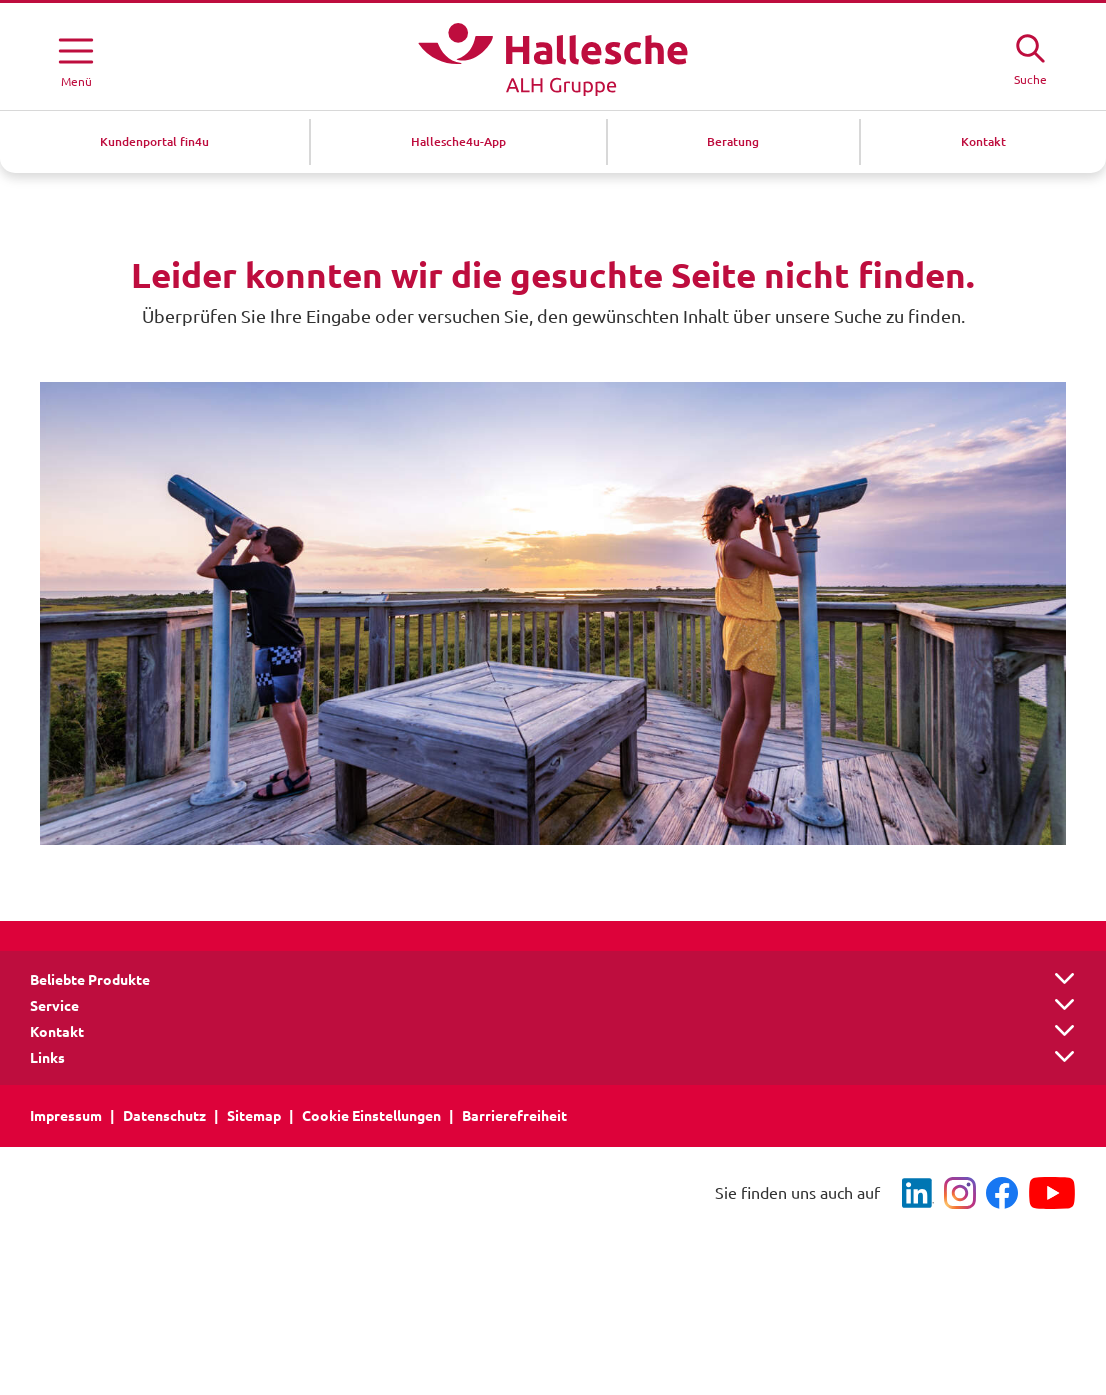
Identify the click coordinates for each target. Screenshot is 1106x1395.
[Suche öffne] (1030, 57)
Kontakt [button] (57, 1032)
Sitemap (254, 1116)
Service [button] (54, 1006)
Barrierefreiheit (514, 1116)
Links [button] (47, 1058)
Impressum (66, 1116)
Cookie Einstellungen (371, 1116)
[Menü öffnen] (76, 59)
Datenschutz (164, 1116)
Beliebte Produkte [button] (90, 980)
